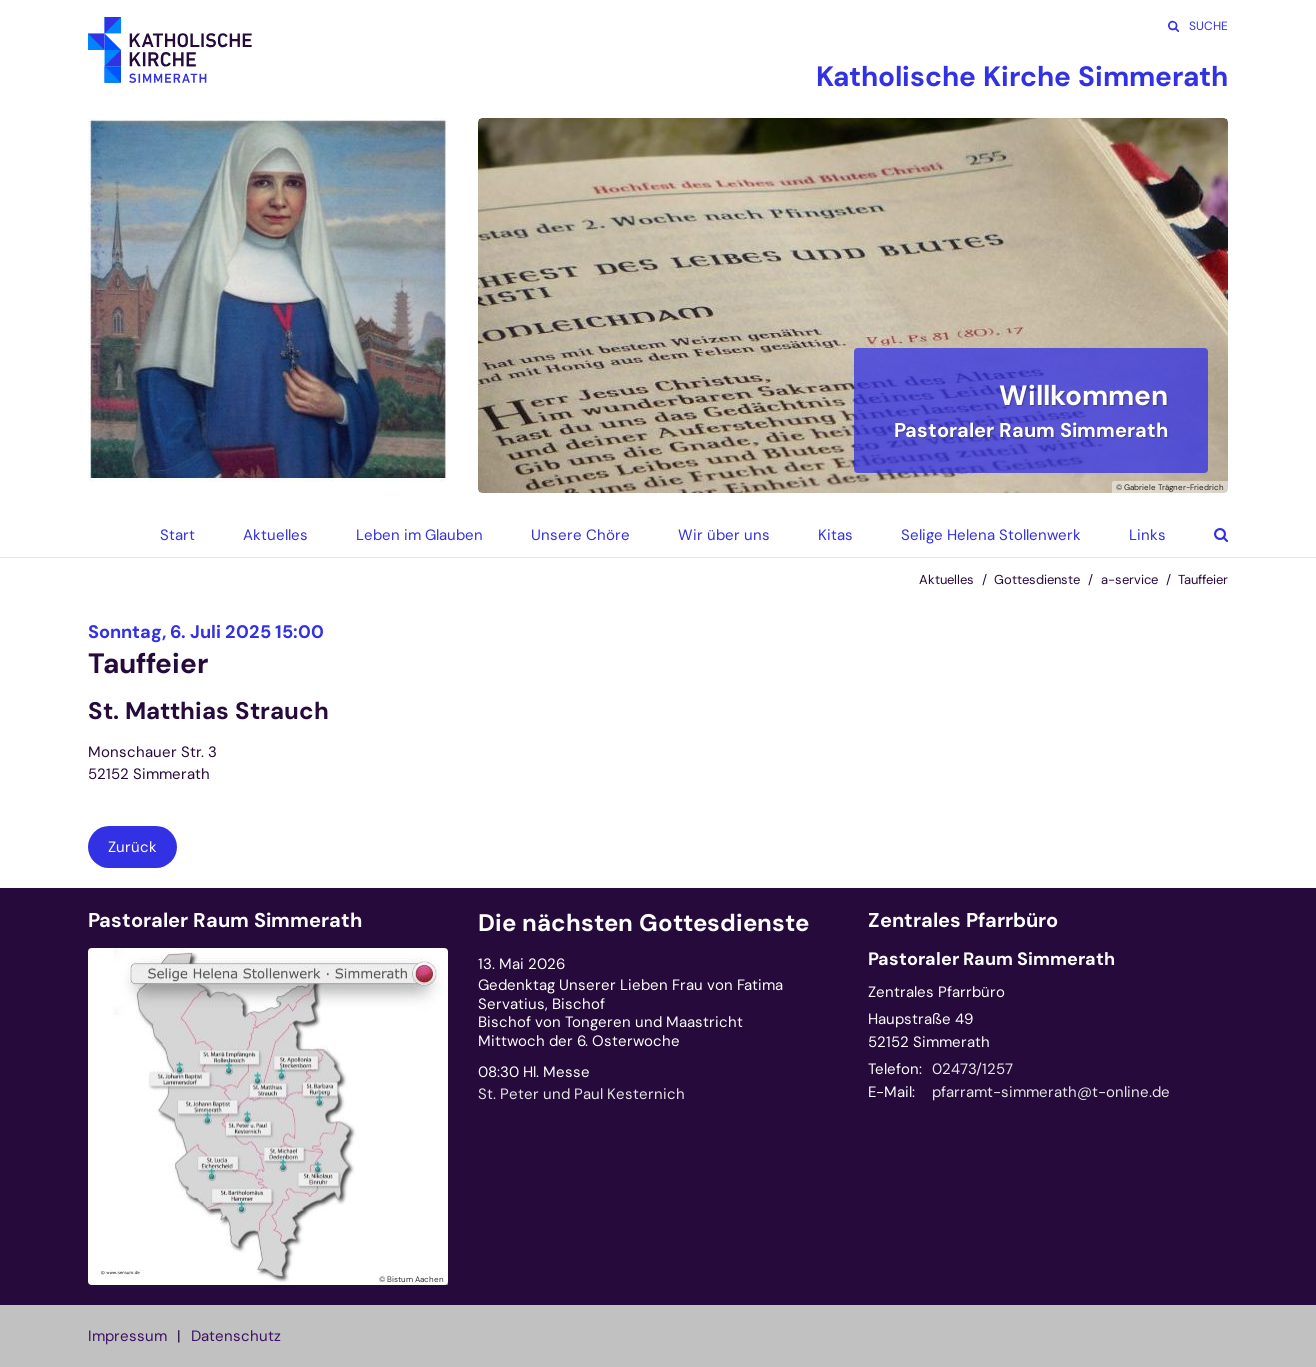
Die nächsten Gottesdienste (643, 923)
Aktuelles (946, 579)
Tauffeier (1203, 579)
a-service (1129, 579)
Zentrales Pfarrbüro (963, 920)
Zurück (132, 847)
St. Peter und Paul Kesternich (581, 1094)
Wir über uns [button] (724, 535)
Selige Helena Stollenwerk (991, 535)
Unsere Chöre (580, 535)
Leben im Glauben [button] (419, 535)
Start (177, 535)
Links (1147, 535)
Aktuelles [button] (275, 535)
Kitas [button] (835, 535)
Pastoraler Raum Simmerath (225, 920)
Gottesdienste (1037, 579)
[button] (1206, 535)
